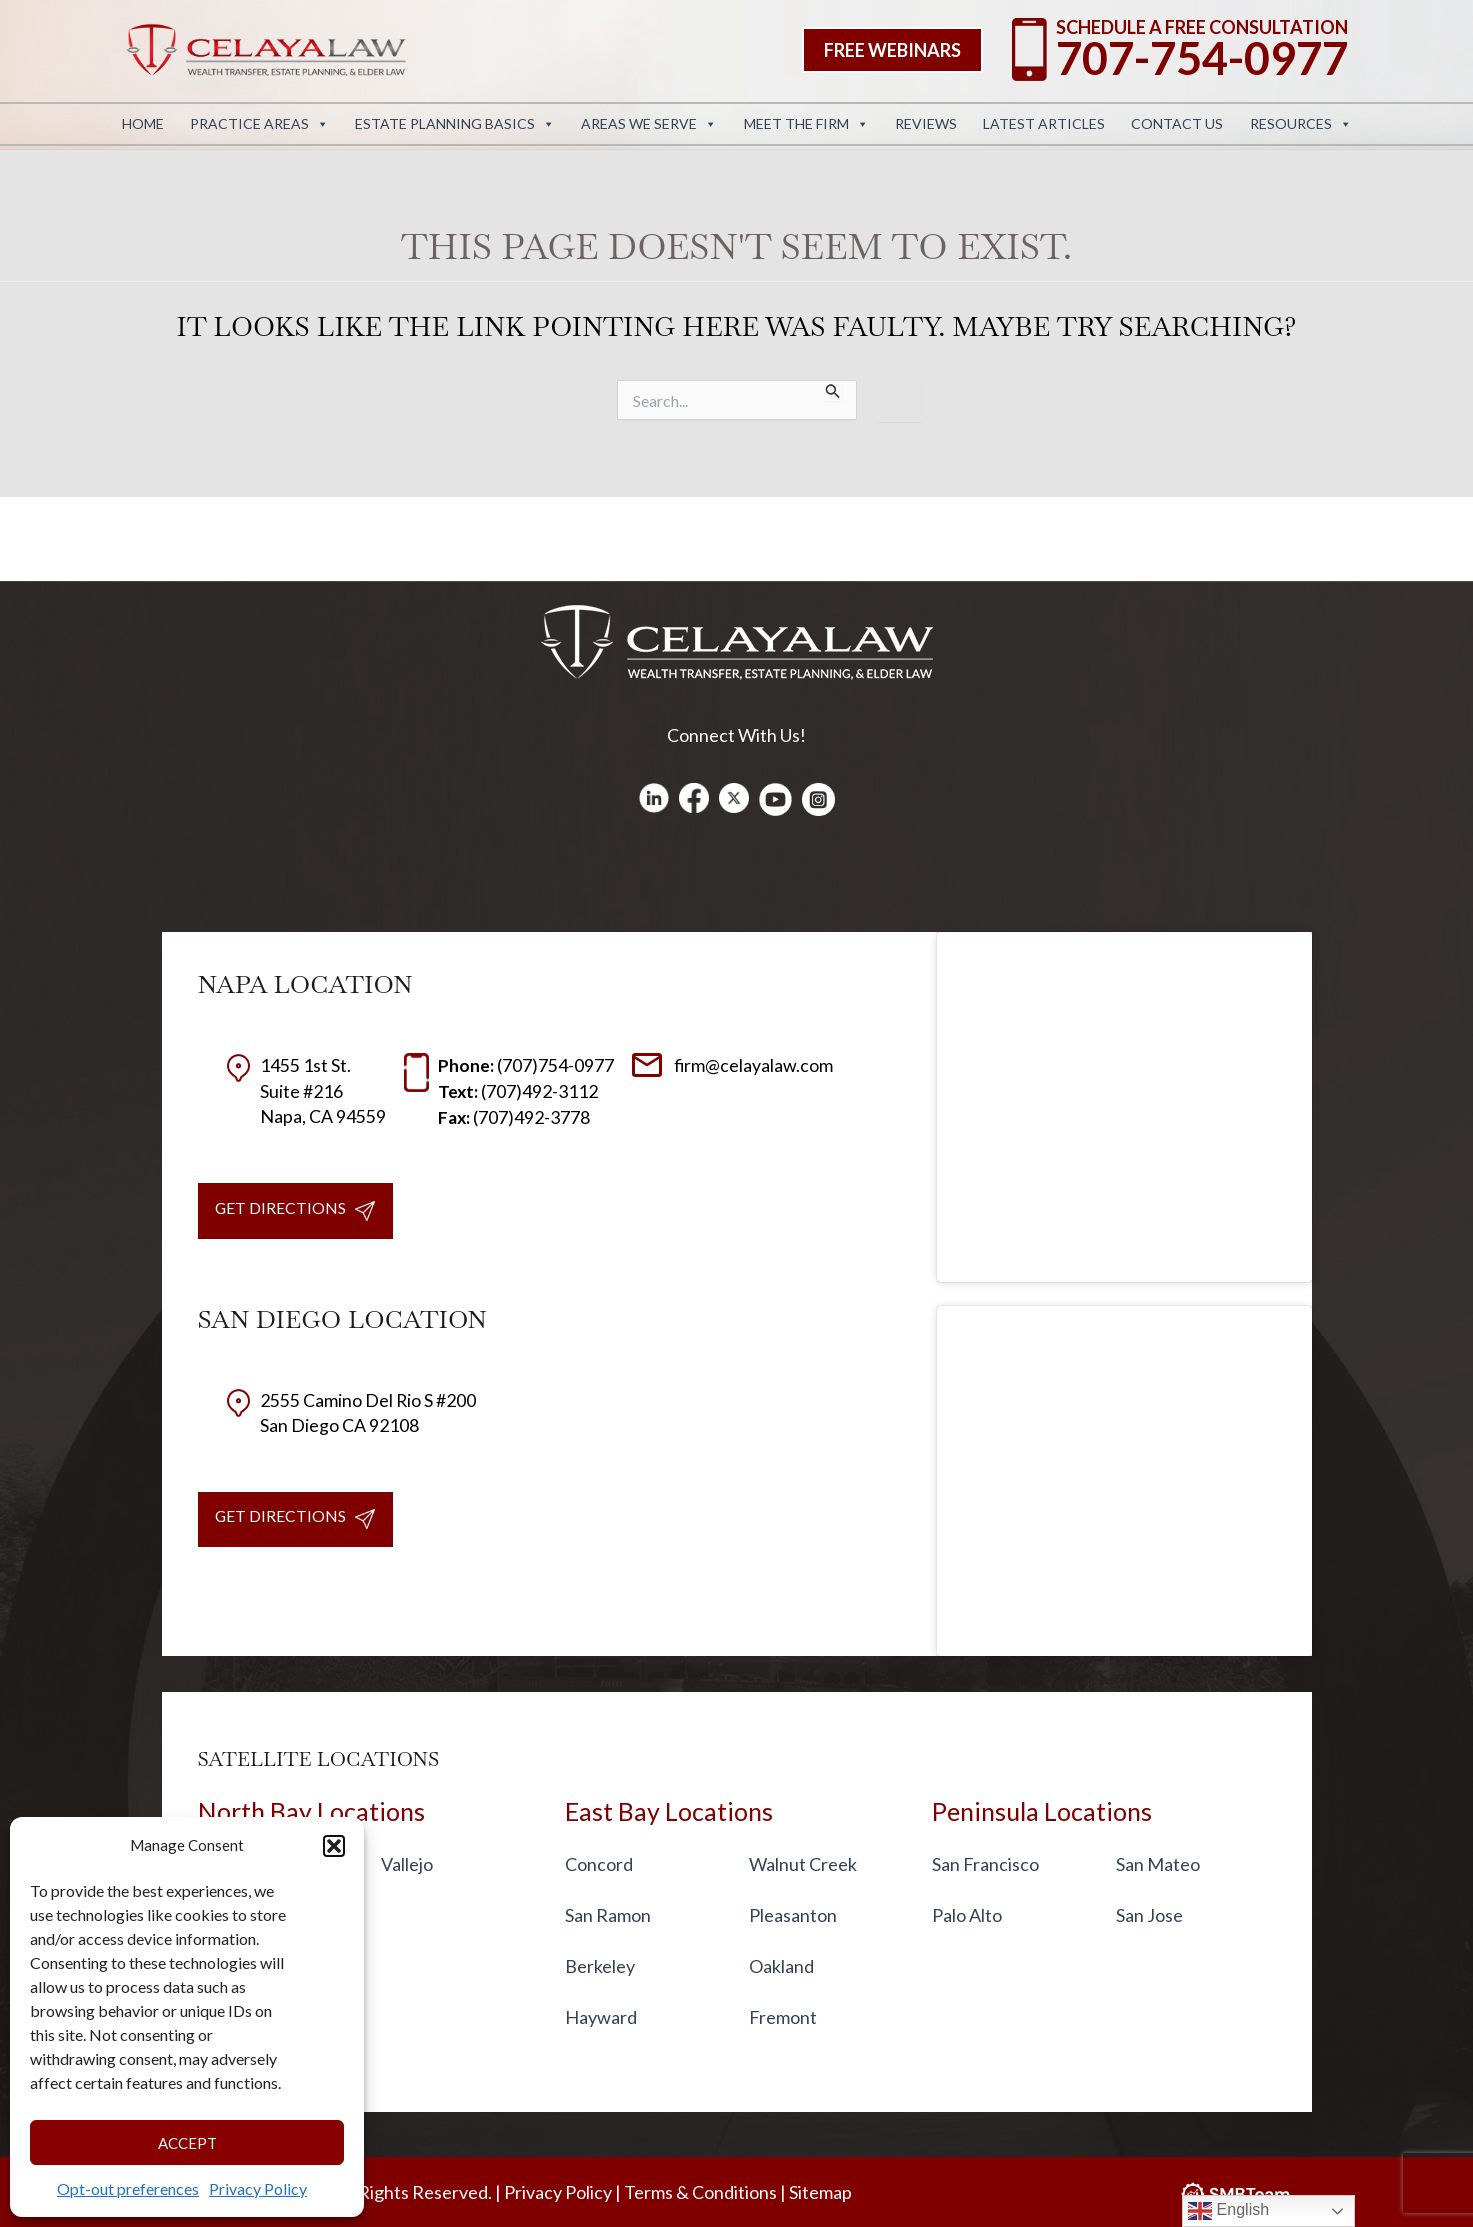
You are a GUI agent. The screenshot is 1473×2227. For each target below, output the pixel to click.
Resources (1301, 124)
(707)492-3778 (515, 1117)
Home (143, 123)
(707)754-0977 (526, 1065)
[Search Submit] (833, 390)
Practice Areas (259, 124)
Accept (187, 2143)
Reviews (926, 123)
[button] (334, 1846)
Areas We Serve (649, 124)
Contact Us (1177, 123)
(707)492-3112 (518, 1091)
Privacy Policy (258, 2188)
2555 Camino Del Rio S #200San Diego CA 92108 (351, 1413)
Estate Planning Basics (455, 124)
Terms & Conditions (700, 2192)
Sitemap (820, 2192)
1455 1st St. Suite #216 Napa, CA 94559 (306, 1090)
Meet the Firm (806, 124)
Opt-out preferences (128, 2188)
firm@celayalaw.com (733, 1065)
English (1228, 2211)
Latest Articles (1044, 123)
